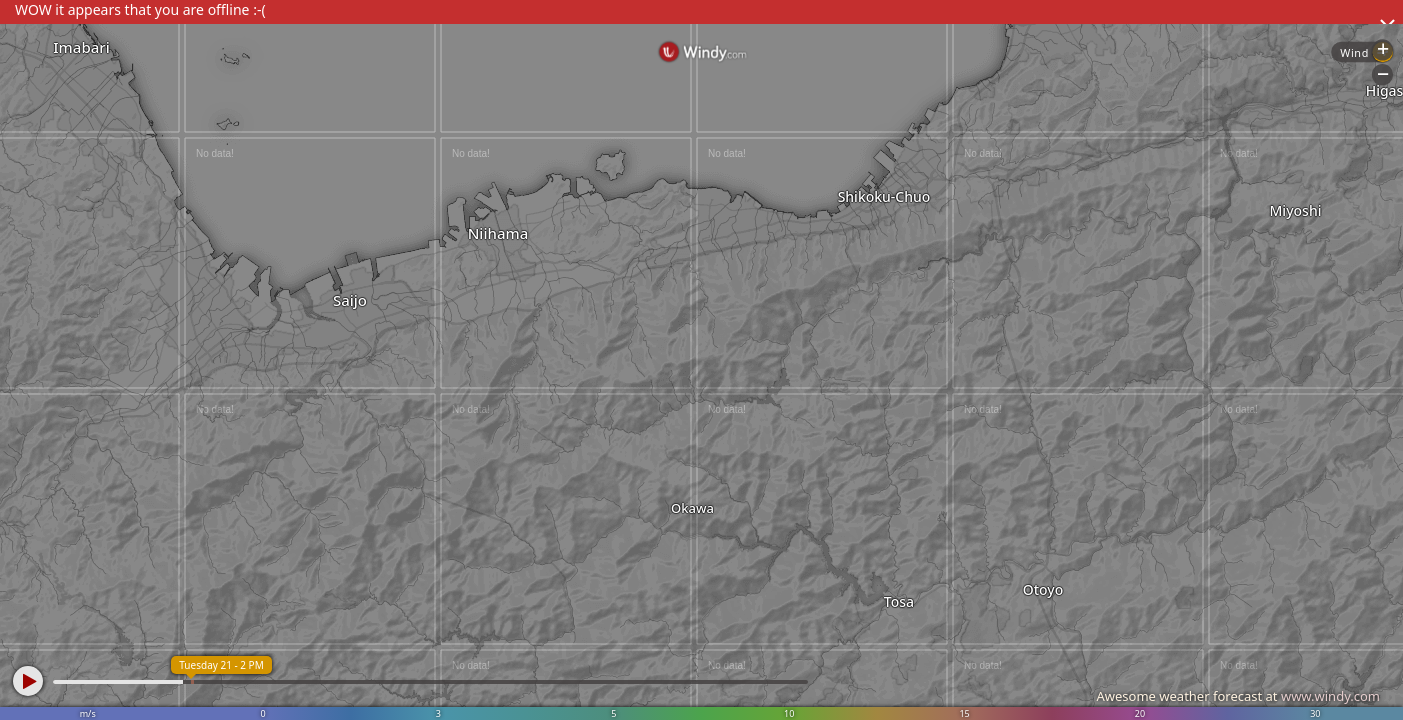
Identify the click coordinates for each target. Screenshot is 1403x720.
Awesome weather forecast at (1238, 696)
